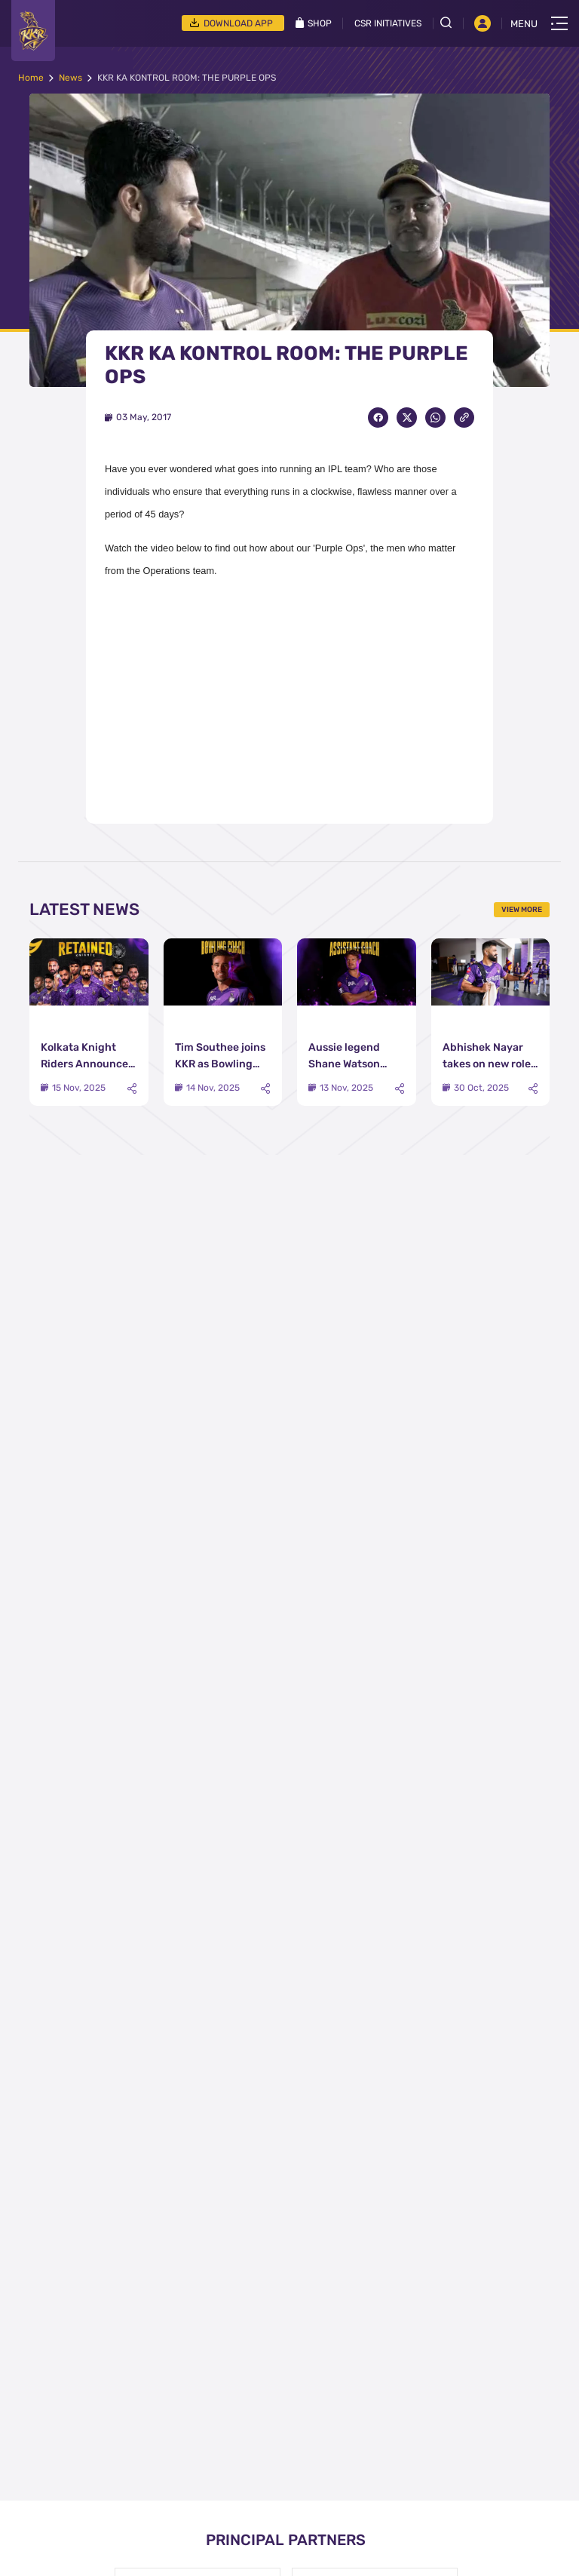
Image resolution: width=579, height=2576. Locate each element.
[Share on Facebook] (378, 417)
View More (521, 909)
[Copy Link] (464, 417)
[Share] (132, 1089)
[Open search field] (451, 22)
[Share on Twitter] (407, 417)
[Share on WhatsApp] (435, 417)
